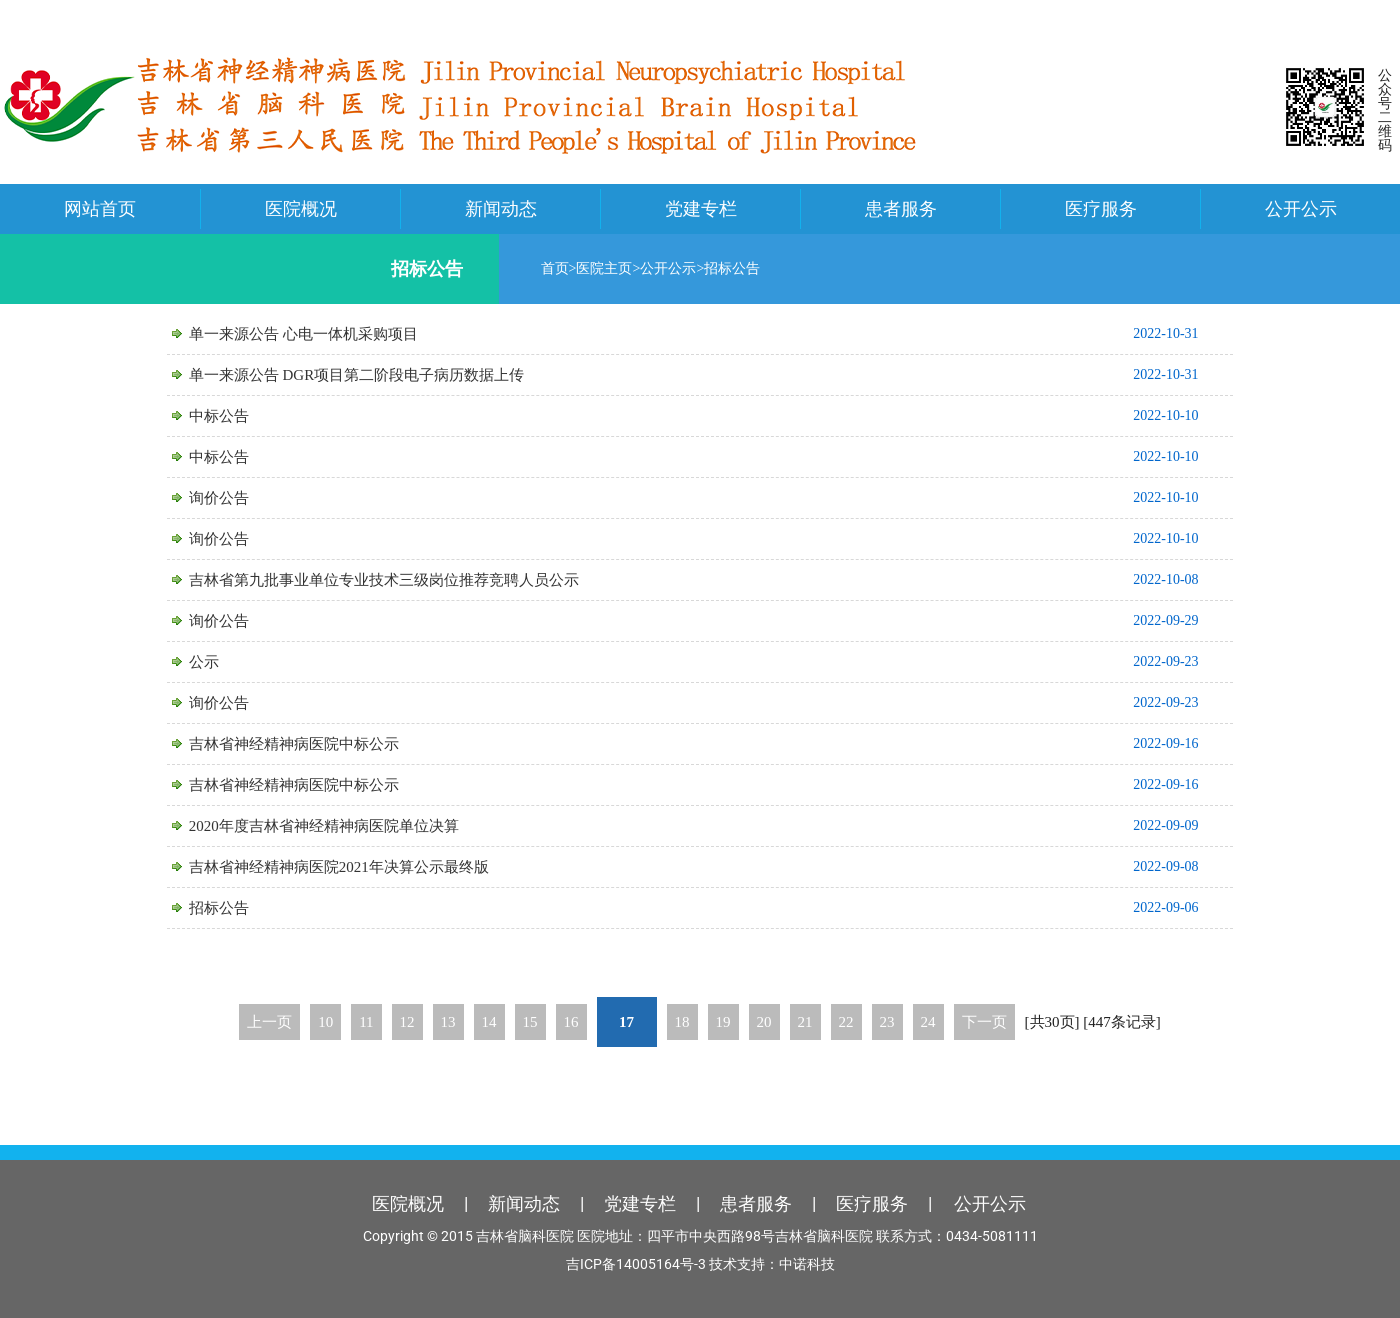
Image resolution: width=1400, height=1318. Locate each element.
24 (928, 1022)
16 (571, 1022)
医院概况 (301, 208)
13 (448, 1022)
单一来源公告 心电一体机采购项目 (326, 334)
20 (764, 1022)
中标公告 (242, 416)
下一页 (984, 1022)
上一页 (269, 1022)
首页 (546, 268)
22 (846, 1022)
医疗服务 (1101, 208)
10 (325, 1022)
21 (805, 1022)
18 (682, 1022)
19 (723, 1022)
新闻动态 (501, 208)
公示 (227, 662)
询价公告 (242, 498)
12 (407, 1022)
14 (489, 1022)
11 (366, 1022)
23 (887, 1022)
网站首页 (100, 208)
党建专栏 (701, 208)
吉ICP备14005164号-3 (636, 1264)
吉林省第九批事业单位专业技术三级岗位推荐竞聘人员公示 (407, 580)
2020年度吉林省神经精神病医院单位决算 (347, 826)
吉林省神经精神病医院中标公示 (317, 744)
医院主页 (596, 268)
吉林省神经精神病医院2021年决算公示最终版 (362, 867)
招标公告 (724, 268)
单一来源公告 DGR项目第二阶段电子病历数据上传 (379, 375)
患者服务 (901, 208)
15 (530, 1022)
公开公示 (1301, 208)
